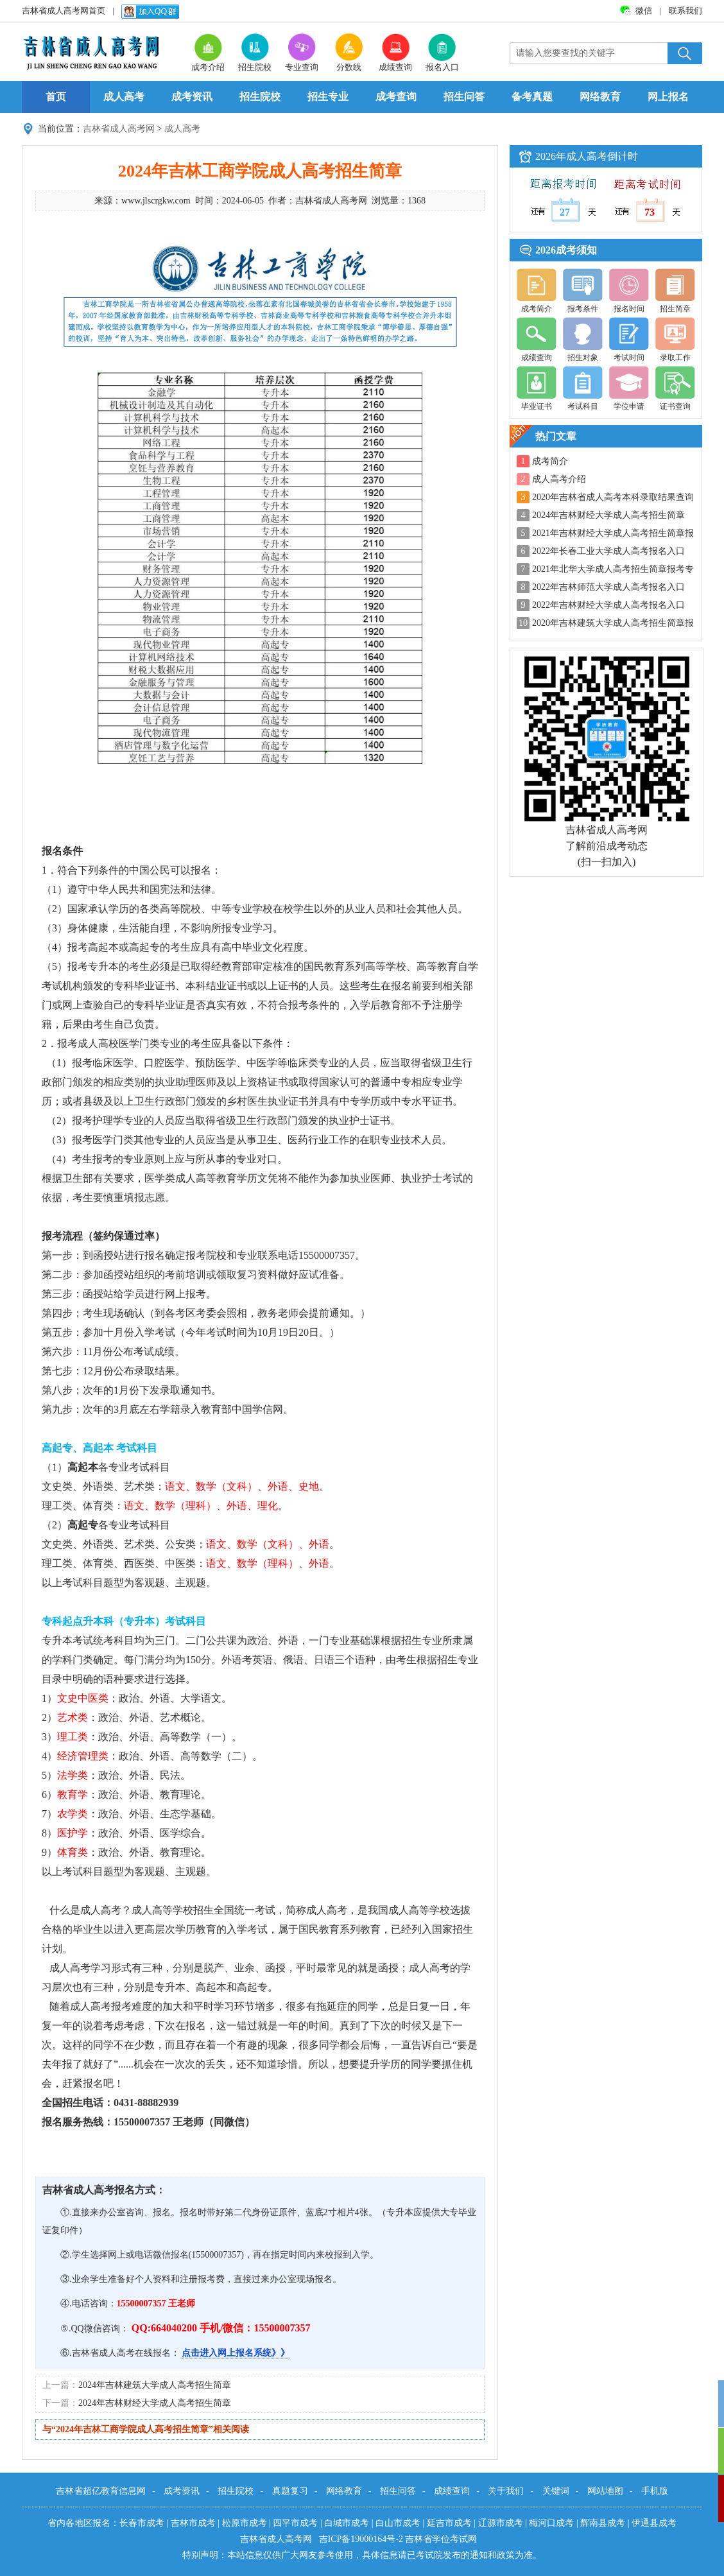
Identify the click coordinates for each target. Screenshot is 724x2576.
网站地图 (605, 2491)
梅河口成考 (551, 2523)
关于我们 (506, 2491)
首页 (56, 96)
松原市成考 (244, 2523)
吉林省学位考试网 (441, 2539)
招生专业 (328, 96)
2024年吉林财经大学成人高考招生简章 (154, 2403)
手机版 (654, 2491)
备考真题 (532, 96)
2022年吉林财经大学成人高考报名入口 (608, 605)
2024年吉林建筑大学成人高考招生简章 (154, 2385)
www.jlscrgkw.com (156, 200)
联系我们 (685, 10)
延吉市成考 (449, 2523)
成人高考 (123, 96)
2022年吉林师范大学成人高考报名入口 (608, 587)
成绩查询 (452, 2491)
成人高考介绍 (559, 479)
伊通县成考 (654, 2523)
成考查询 (396, 96)
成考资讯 (191, 96)
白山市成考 (397, 2523)
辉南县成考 (602, 2523)
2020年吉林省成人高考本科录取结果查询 (613, 497)
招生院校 (259, 96)
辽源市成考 (500, 2523)
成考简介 (550, 461)
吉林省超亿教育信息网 (101, 2491)
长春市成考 (141, 2523)
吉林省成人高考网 (119, 129)
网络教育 (600, 96)
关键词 (555, 2491)
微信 (644, 10)
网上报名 (668, 96)
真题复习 (290, 2491)
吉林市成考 (193, 2523)
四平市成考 (295, 2523)
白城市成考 (346, 2523)
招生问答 (464, 96)
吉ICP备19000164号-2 (362, 2539)
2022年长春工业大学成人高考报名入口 (608, 551)
